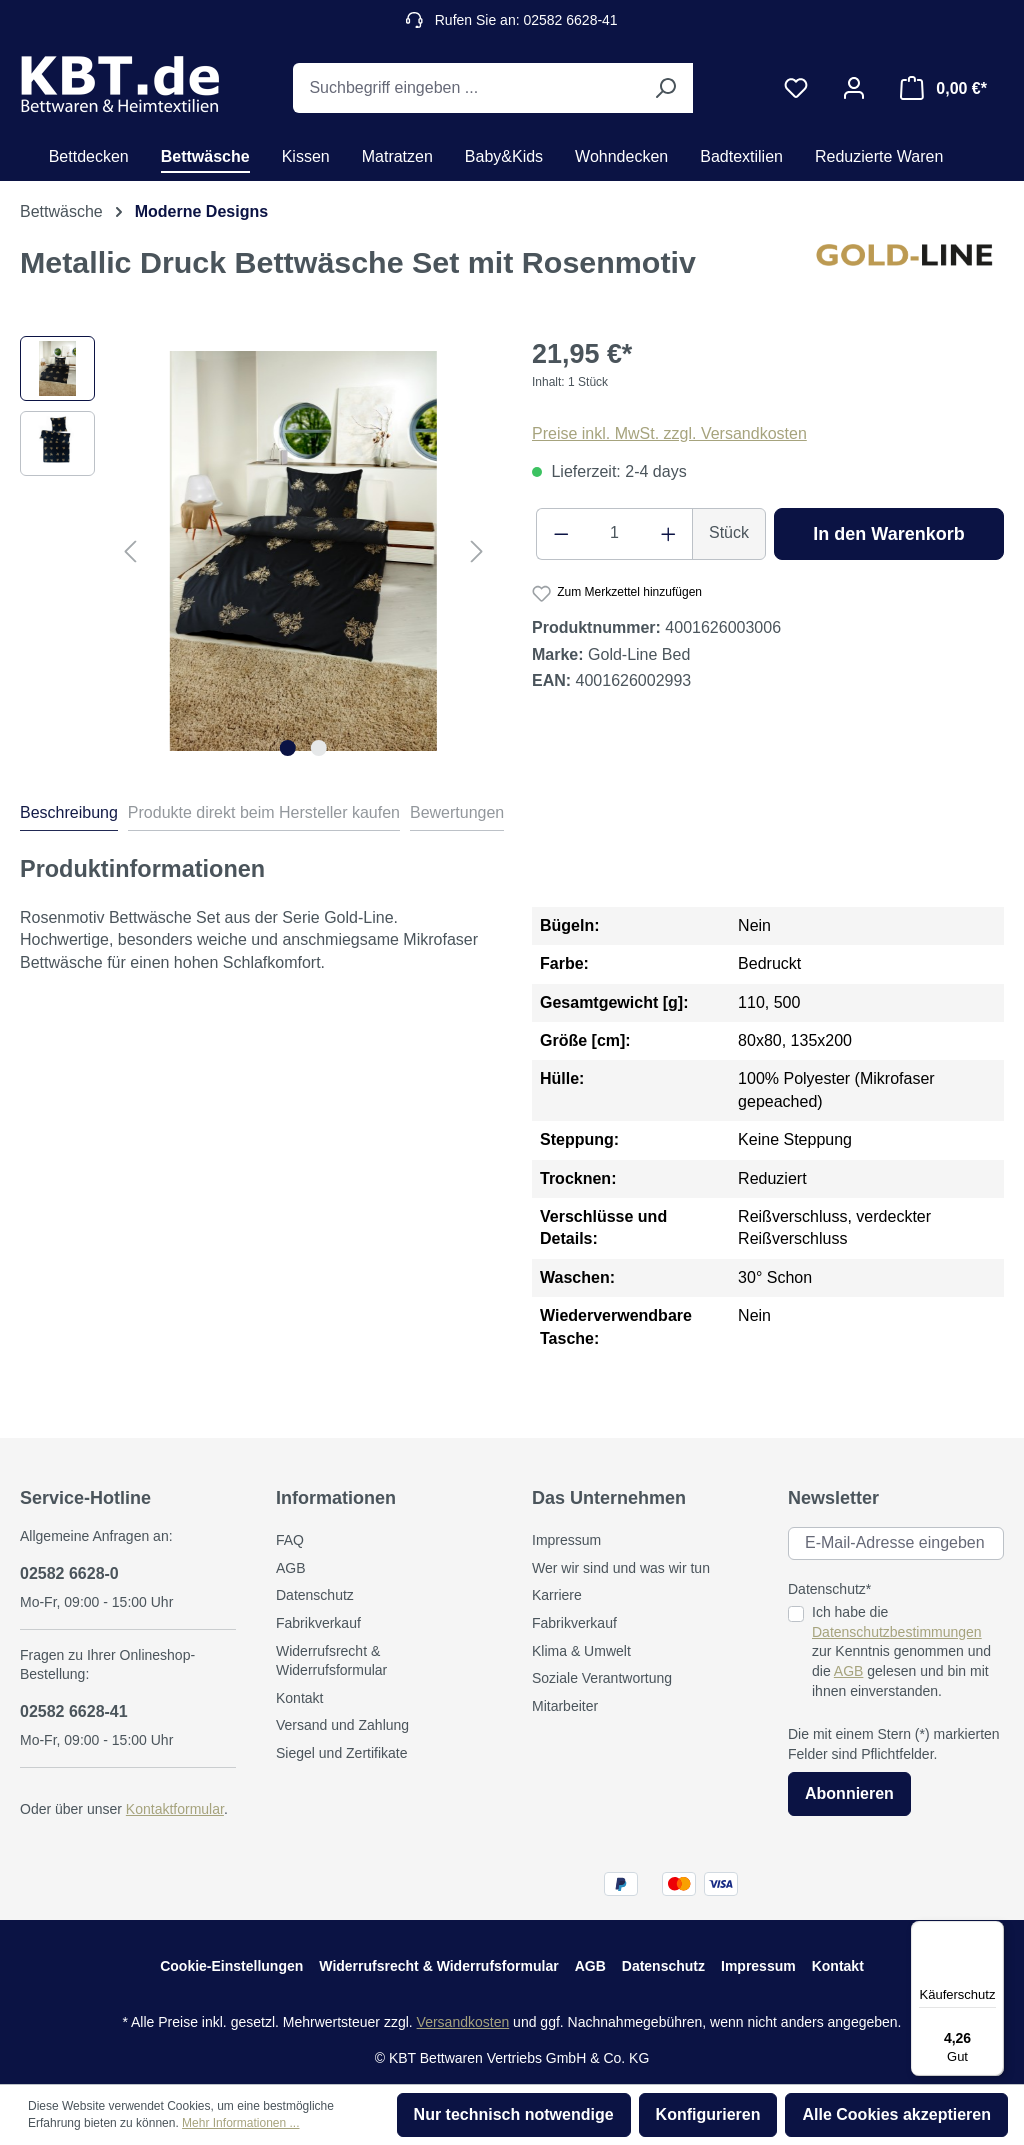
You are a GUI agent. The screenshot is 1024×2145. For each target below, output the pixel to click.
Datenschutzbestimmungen (897, 1632)
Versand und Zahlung (342, 1725)
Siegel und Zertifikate (342, 1753)
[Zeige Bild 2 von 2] (319, 748)
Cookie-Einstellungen (231, 1966)
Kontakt (299, 1698)
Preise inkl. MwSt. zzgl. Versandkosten (669, 433)
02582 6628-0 (69, 1573)
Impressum (566, 1540)
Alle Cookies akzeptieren (896, 2114)
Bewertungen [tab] (457, 812)
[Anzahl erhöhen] (669, 534)
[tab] (69, 816)
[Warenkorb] (943, 88)
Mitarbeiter (565, 1706)
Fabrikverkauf (318, 1623)
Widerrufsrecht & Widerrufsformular (438, 1966)
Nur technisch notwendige (514, 2114)
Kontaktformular (175, 1809)
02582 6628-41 (74, 1711)
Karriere (557, 1595)
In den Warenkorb (888, 534)
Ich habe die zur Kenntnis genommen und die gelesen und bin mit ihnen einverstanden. (901, 1651)
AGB (291, 1568)
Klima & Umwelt (581, 1651)
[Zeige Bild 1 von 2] (288, 748)
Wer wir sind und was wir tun (621, 1568)
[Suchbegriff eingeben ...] (465, 88)
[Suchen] (665, 88)
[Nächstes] (477, 551)
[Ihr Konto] (854, 88)
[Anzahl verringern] (561, 534)
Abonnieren (849, 1793)
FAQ (290, 1540)
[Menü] (992, 1933)
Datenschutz (315, 1595)
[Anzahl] (615, 534)
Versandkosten (463, 2022)
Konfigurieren (708, 2114)
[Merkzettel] (796, 88)
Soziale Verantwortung (602, 1678)
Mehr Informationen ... (240, 2123)
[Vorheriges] (130, 551)
